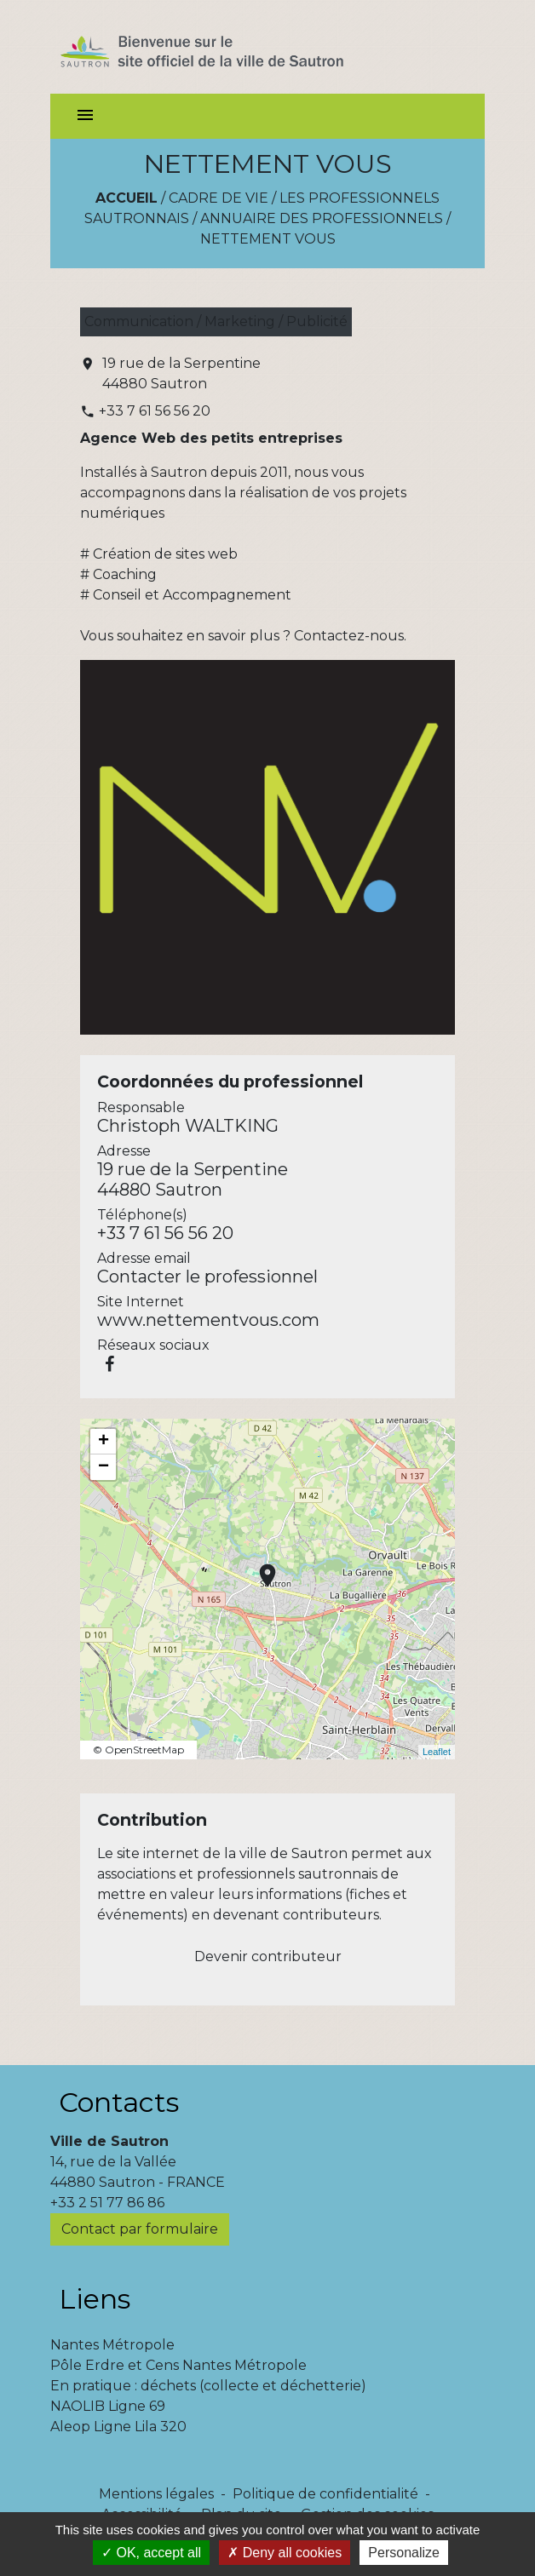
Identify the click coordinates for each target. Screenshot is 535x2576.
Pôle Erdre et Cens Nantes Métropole (178, 2365)
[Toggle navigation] (85, 116)
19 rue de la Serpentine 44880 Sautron (181, 373)
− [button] (103, 1467)
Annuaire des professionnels (321, 218)
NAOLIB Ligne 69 (107, 2406)
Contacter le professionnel (207, 1276)
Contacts (119, 2102)
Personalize (404, 2552)
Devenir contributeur (268, 1956)
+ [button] (103, 1441)
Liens (94, 2298)
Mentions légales (156, 2494)
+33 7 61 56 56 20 (154, 411)
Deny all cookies (284, 2552)
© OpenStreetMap (138, 1749)
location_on (259, 1567)
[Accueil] (232, 47)
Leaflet (437, 1752)
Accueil (126, 198)
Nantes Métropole (112, 2345)
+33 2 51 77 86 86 (107, 2202)
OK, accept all (151, 2552)
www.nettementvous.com (208, 1320)
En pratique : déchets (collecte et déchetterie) (208, 2386)
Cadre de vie (218, 198)
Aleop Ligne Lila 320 (118, 2426)
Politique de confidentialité (325, 2494)
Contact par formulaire (139, 2229)
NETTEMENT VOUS (268, 239)
